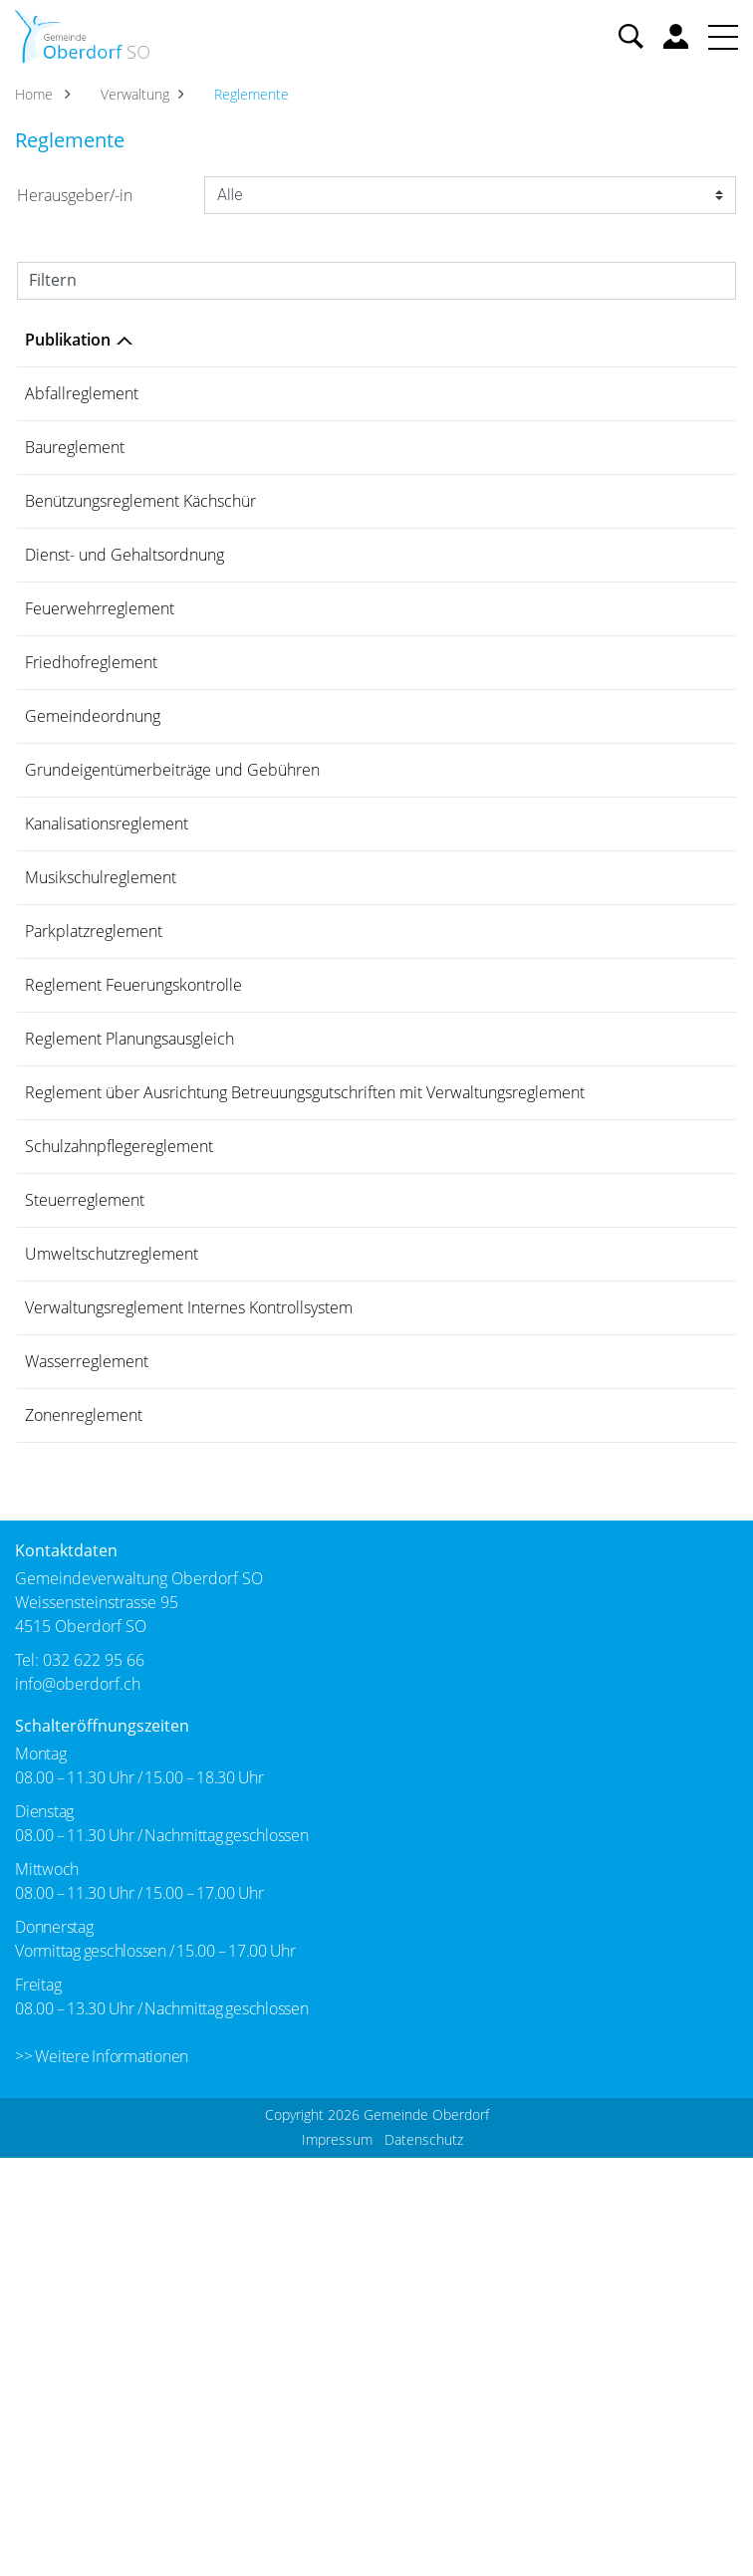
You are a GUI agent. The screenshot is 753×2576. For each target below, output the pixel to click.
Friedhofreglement (91, 767)
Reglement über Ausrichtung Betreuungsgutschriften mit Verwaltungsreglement (223, 1374)
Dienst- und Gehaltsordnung (124, 617)
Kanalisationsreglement (106, 991)
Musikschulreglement (100, 1065)
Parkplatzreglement (93, 1140)
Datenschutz (423, 2557)
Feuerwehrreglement (99, 692)
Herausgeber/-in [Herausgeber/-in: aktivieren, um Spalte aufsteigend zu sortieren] (568, 340)
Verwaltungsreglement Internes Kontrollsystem (189, 1663)
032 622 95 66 (93, 2078)
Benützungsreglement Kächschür (140, 543)
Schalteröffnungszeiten (102, 2144)
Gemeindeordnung (92, 841)
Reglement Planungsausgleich (129, 1289)
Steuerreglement (84, 1513)
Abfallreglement (81, 393)
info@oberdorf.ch (77, 2102)
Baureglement (75, 468)
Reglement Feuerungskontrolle (133, 1215)
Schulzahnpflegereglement (119, 1439)
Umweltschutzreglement (111, 1588)
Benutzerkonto (675, 36)
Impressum (337, 2557)
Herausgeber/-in (74, 195)
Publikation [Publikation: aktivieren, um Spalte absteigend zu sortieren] (68, 340)
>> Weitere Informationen (101, 2474)
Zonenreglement (83, 1812)
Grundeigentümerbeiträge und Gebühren (172, 916)
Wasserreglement (86, 1738)
